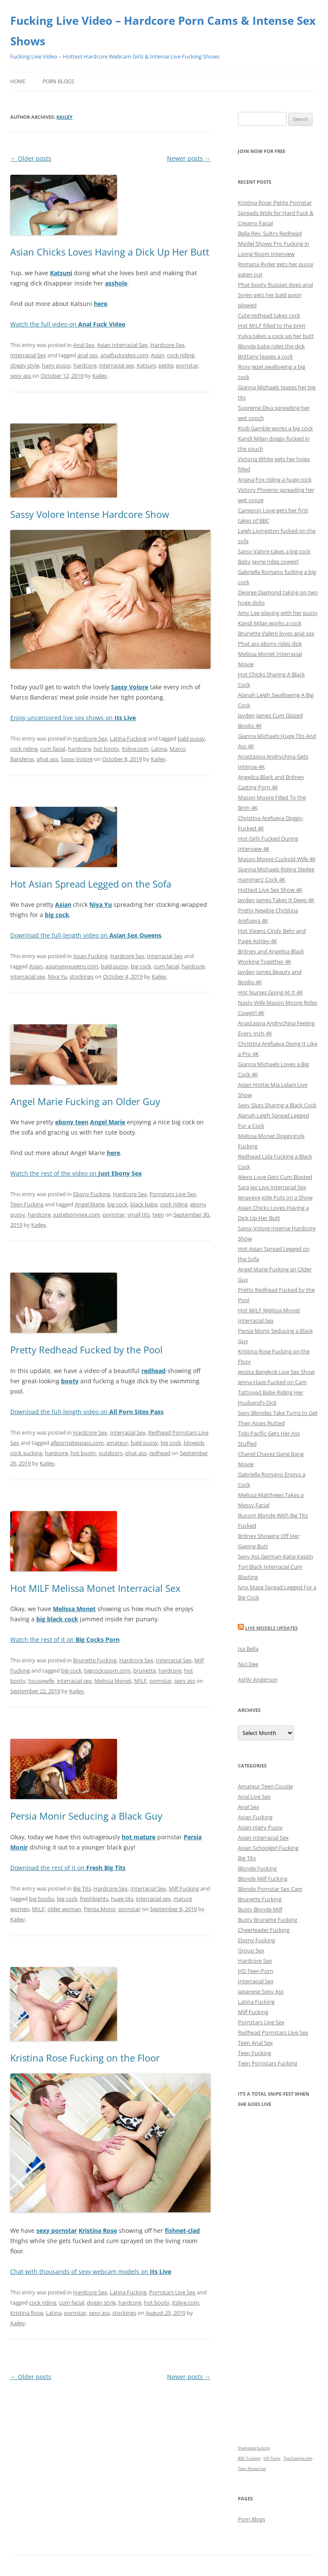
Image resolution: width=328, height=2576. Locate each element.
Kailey (64, 117)
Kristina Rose (26, 2313)
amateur (117, 1443)
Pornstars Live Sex (172, 1194)
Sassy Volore (77, 759)
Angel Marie (90, 1204)
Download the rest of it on (68, 1868)
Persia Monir (100, 1909)
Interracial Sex (28, 355)
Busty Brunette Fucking (267, 1919)
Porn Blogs (58, 81)
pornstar (187, 365)
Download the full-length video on (85, 935)
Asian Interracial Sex (122, 345)
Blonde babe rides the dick (271, 346)
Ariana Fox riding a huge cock (275, 479)
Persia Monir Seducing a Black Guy (86, 1815)
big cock (141, 966)
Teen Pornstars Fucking (267, 2063)
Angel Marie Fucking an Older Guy (85, 1101)
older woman (64, 1909)
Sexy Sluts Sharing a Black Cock (277, 1105)
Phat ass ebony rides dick (270, 643)
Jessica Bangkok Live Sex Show (276, 1372)
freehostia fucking (254, 2448)
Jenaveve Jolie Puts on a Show (275, 1197)
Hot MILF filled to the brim (271, 325)
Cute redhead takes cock (269, 315)
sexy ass (20, 375)
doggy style (24, 365)
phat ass (47, 759)
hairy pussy (56, 365)
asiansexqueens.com (71, 966)
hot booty (106, 749)
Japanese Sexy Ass (261, 1991)
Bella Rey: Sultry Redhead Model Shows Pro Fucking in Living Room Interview (273, 243)
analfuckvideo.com (124, 355)
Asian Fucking (90, 956)
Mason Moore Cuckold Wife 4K (277, 859)
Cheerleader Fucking (264, 1930)
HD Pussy (272, 2458)
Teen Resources (252, 2468)
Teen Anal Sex (255, 2043)
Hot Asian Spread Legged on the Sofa (90, 883)
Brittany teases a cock (265, 356)
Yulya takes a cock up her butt (276, 336)
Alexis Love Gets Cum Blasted (275, 1177)
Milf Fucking (184, 1888)
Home (18, 81)
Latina (159, 749)
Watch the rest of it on (65, 1639)
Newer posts (189, 158)
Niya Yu (57, 976)
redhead (159, 1453)
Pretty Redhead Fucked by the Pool (86, 1349)
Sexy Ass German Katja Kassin (275, 1556)
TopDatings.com (298, 2458)
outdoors (111, 1453)
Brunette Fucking (95, 1660)
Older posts (30, 158)
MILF (140, 1681)
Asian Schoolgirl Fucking (268, 1848)
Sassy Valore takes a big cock (274, 551)
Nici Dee (248, 1664)
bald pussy (191, 738)
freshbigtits (94, 1899)
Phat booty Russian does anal (275, 284)
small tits (138, 1214)
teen (158, 1214)
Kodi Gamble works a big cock (275, 428)
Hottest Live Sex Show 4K (270, 890)
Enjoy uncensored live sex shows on (73, 718)
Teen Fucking (27, 1204)
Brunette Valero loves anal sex (276, 633)
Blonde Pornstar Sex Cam (270, 1889)
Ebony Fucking (91, 1194)
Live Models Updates (271, 1628)
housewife (41, 1681)
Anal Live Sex (254, 1796)
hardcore (85, 365)
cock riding (180, 355)
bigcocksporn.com (107, 1670)
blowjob (194, 1443)
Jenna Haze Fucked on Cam (272, 1382)
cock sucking (26, 1453)
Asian (157, 355)
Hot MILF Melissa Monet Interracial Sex (95, 1588)
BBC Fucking (249, 2458)
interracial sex (116, 365)
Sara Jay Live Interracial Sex (272, 1187)
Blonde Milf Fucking (262, 1878)
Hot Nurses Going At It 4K (270, 992)
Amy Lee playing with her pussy (278, 613)
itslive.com (135, 749)
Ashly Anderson (258, 1679)
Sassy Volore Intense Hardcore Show (89, 514)
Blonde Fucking (257, 1868)
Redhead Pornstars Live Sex (273, 2032)
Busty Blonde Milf (260, 1909)
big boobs (41, 1899)
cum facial (52, 749)
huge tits (122, 1899)
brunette (144, 1670)
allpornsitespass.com (77, 1443)
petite (165, 365)
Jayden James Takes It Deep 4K (276, 900)
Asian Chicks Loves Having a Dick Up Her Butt (109, 251)
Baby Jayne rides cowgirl (268, 561)
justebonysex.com (76, 1214)
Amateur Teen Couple (265, 1786)
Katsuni (146, 365)
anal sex (87, 355)
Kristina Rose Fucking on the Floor (85, 2057)
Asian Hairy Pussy (260, 1827)
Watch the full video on (68, 324)
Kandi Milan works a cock (270, 623)
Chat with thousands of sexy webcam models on (90, 2271)
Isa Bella (248, 1649)
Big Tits (82, 1888)
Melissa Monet (113, 1681)
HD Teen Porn (255, 1971)
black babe (144, 1204)
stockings (82, 976)
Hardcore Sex (167, 345)
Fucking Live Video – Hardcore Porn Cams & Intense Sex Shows (163, 31)
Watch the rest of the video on (76, 1173)
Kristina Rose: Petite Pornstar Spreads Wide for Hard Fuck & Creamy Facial (275, 213)
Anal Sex (83, 345)
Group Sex (251, 1950)
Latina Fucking (128, 738)
